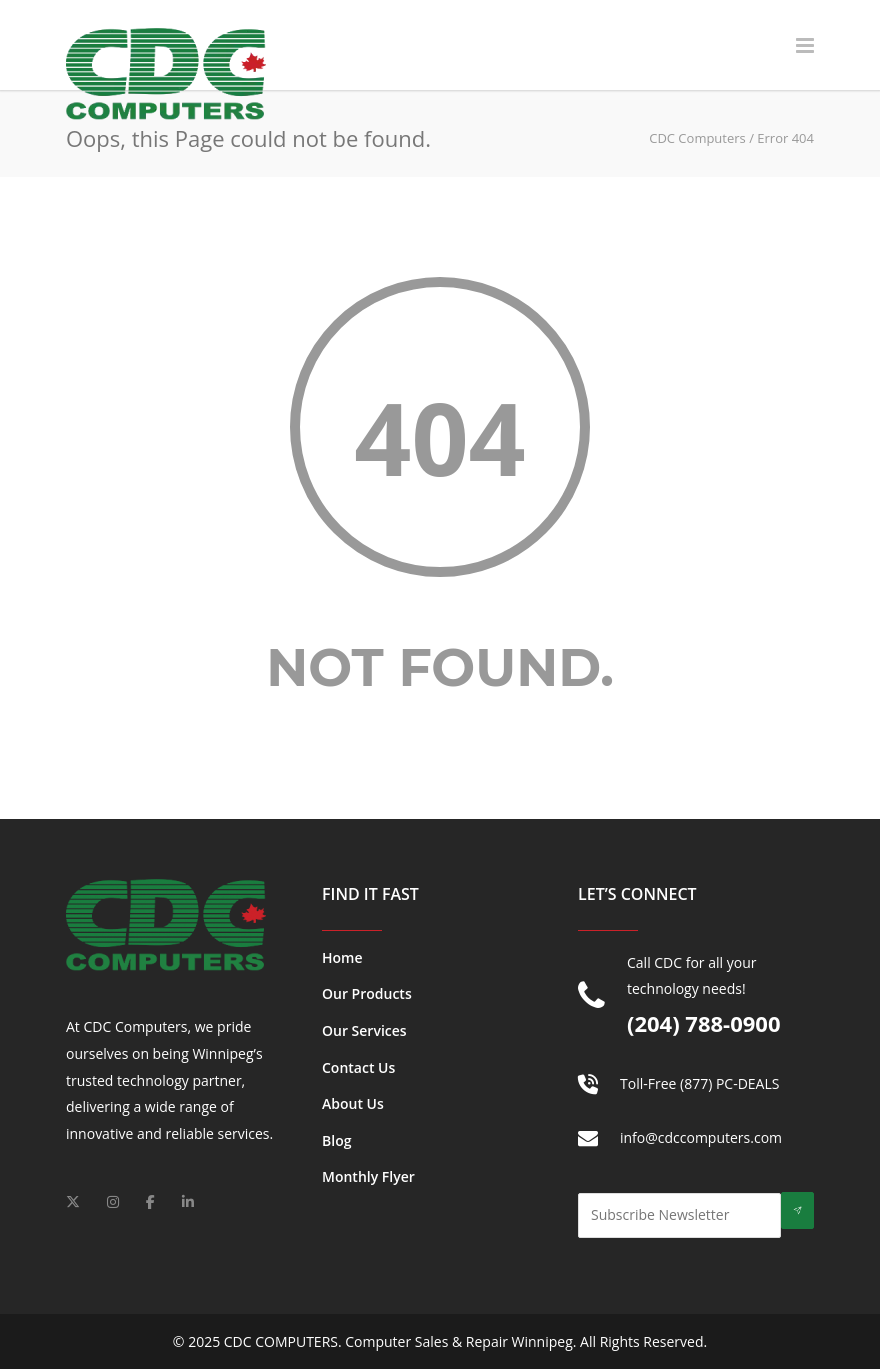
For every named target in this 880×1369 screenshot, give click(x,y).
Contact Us (358, 1067)
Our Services (364, 1030)
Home (342, 957)
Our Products (367, 993)
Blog (336, 1140)
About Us (353, 1103)
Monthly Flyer (368, 1176)
